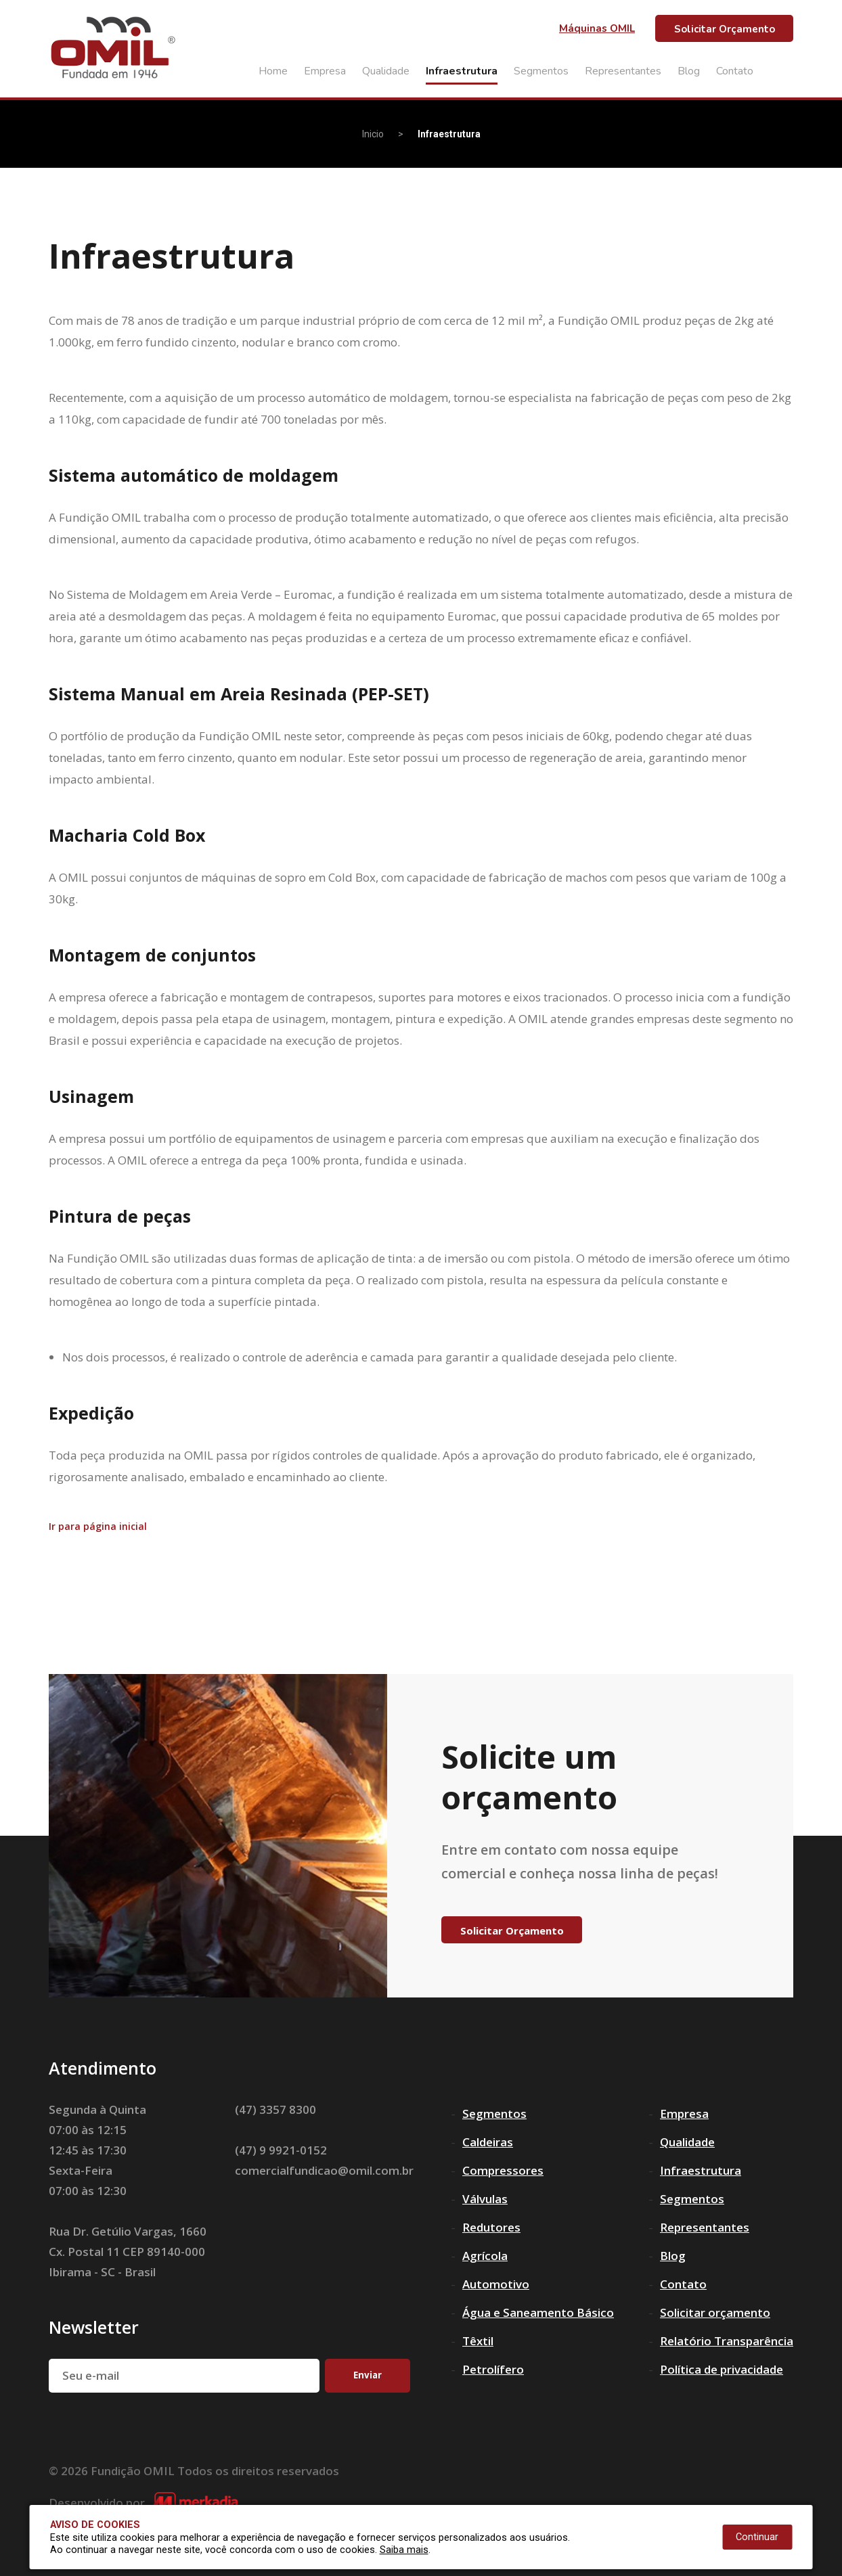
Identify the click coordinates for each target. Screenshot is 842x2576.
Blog (689, 71)
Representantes (623, 71)
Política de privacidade (721, 2369)
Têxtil (477, 2341)
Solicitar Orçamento (724, 29)
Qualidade (385, 71)
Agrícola (485, 2255)
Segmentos (541, 71)
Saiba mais (404, 2550)
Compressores (503, 2170)
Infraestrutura (461, 71)
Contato (734, 71)
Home (273, 71)
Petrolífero (493, 2369)
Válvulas (485, 2199)
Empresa (325, 71)
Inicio (373, 134)
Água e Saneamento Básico (538, 2312)
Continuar (757, 2537)
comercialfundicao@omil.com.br (324, 2170)
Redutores (491, 2227)
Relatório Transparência (726, 2341)
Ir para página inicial (98, 1526)
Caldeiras (487, 2142)
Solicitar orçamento (715, 2312)
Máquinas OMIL (597, 28)
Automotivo (495, 2284)
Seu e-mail (90, 2375)
